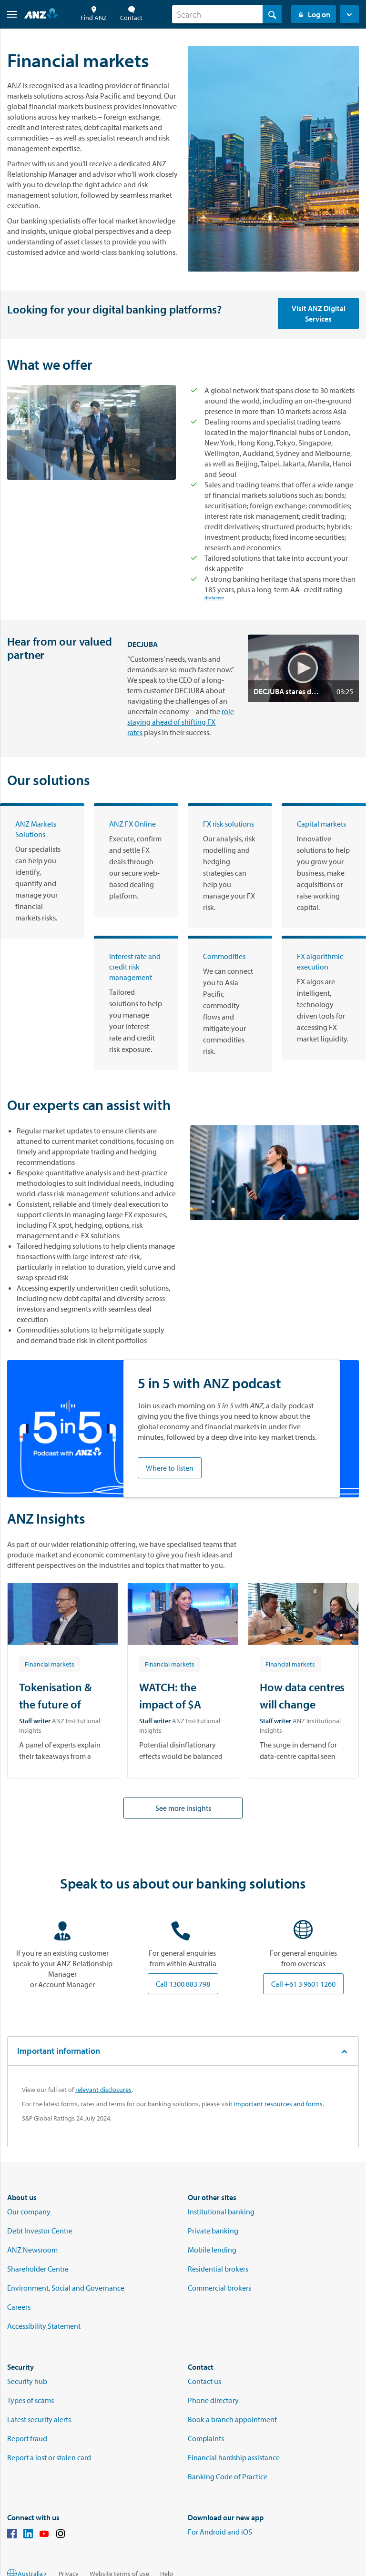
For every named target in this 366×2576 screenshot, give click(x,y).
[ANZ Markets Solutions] (42, 871)
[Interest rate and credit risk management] (136, 1003)
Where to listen (169, 1468)
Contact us (204, 2381)
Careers (18, 2307)
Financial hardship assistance (234, 2457)
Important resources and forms (278, 2104)
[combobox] (227, 14)
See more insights (183, 1808)
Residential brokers (218, 2268)
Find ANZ (94, 14)
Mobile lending (212, 2249)
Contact (131, 14)
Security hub (27, 2381)
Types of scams (30, 2400)
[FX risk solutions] (230, 865)
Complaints (206, 2438)
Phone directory (213, 2400)
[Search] (227, 14)
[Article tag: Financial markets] (49, 1663)
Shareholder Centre (38, 2268)
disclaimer (214, 598)
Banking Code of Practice (227, 2476)
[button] (8, 14)
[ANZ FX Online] (136, 860)
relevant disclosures (103, 2089)
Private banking (213, 2230)
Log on (313, 14)
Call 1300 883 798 (183, 1984)
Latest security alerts (39, 2419)
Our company (29, 2211)
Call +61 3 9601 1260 (303, 1984)
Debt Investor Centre (39, 2230)
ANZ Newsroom (32, 2249)
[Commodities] (230, 1004)
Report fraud (27, 2438)
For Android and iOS (220, 2531)
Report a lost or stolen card (49, 2457)
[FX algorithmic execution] (324, 998)
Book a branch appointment (232, 2419)
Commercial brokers (219, 2288)
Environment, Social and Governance (65, 2288)
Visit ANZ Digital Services (319, 313)
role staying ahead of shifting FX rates (180, 722)
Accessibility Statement (44, 2326)
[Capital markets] (324, 865)
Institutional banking (221, 2211)
